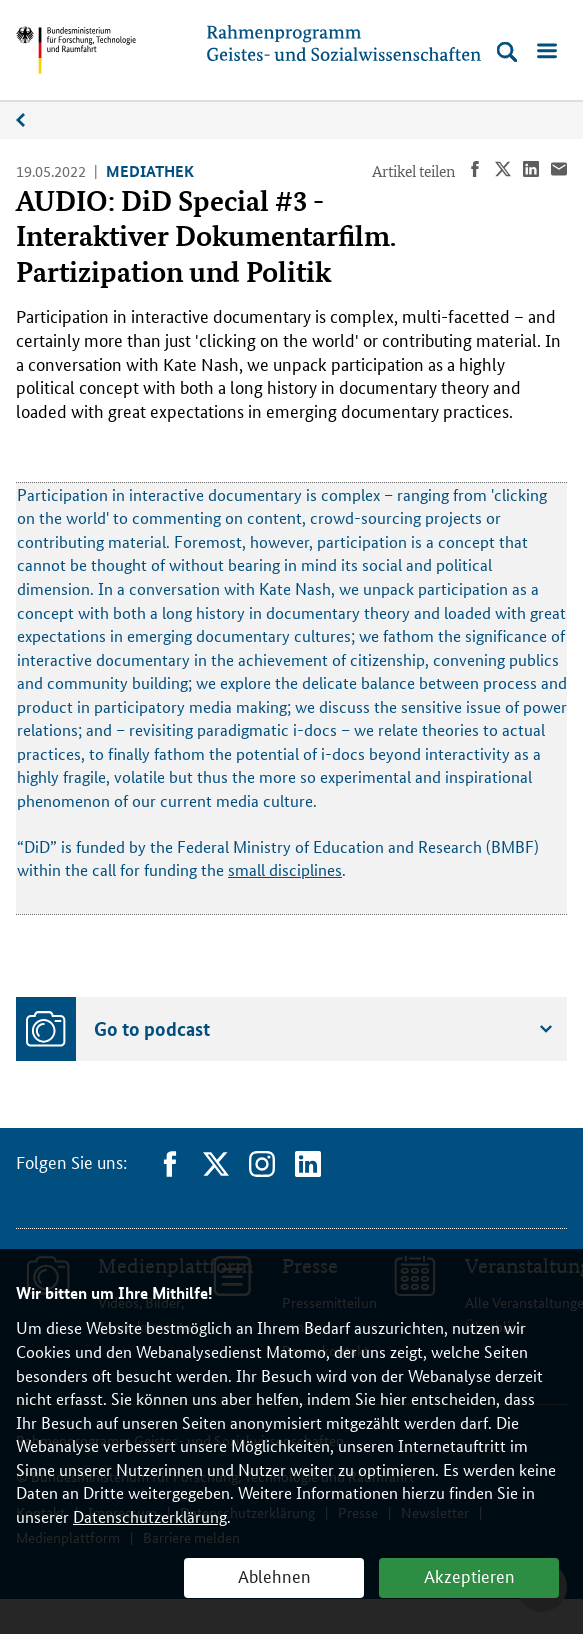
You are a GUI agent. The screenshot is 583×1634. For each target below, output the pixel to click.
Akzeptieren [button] (469, 1575)
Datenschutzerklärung (150, 1516)
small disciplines (285, 869)
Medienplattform (31, 120)
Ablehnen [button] (274, 1575)
